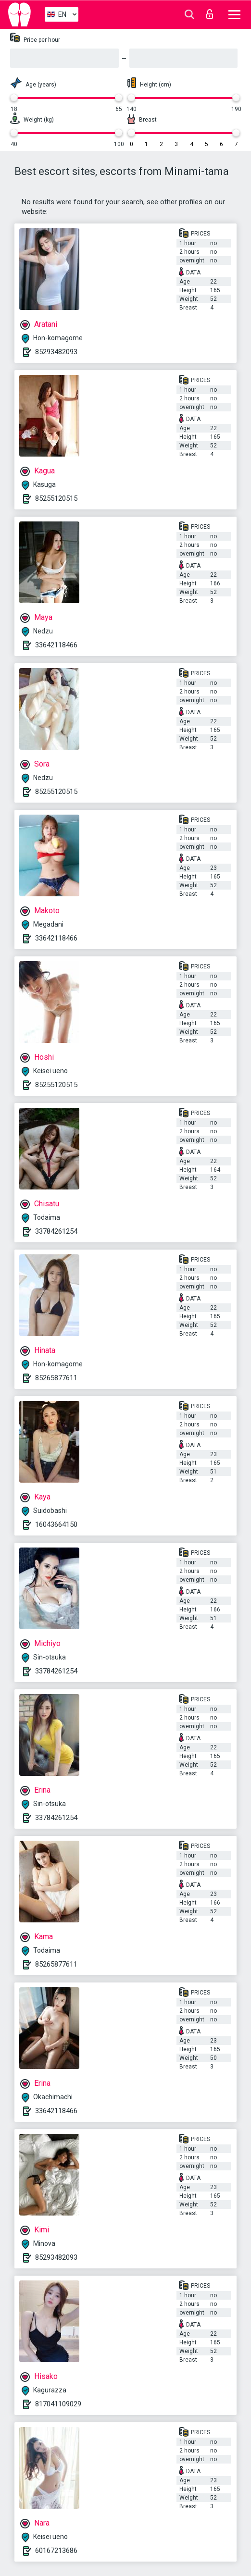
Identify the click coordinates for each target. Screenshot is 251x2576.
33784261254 (56, 1231)
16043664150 (56, 1524)
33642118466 (56, 645)
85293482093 (56, 351)
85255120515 (56, 498)
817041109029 (58, 2404)
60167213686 (56, 2550)
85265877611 (56, 1378)
